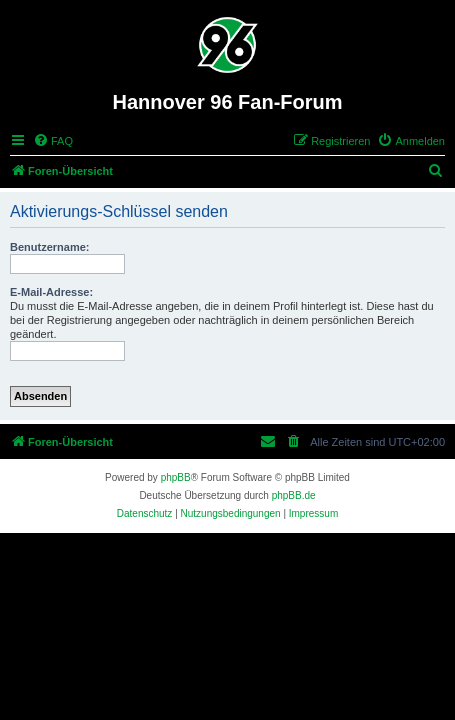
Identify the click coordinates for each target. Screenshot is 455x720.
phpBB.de (294, 495)
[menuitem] (53, 141)
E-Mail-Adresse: (51, 292)
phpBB (176, 477)
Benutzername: (49, 247)
